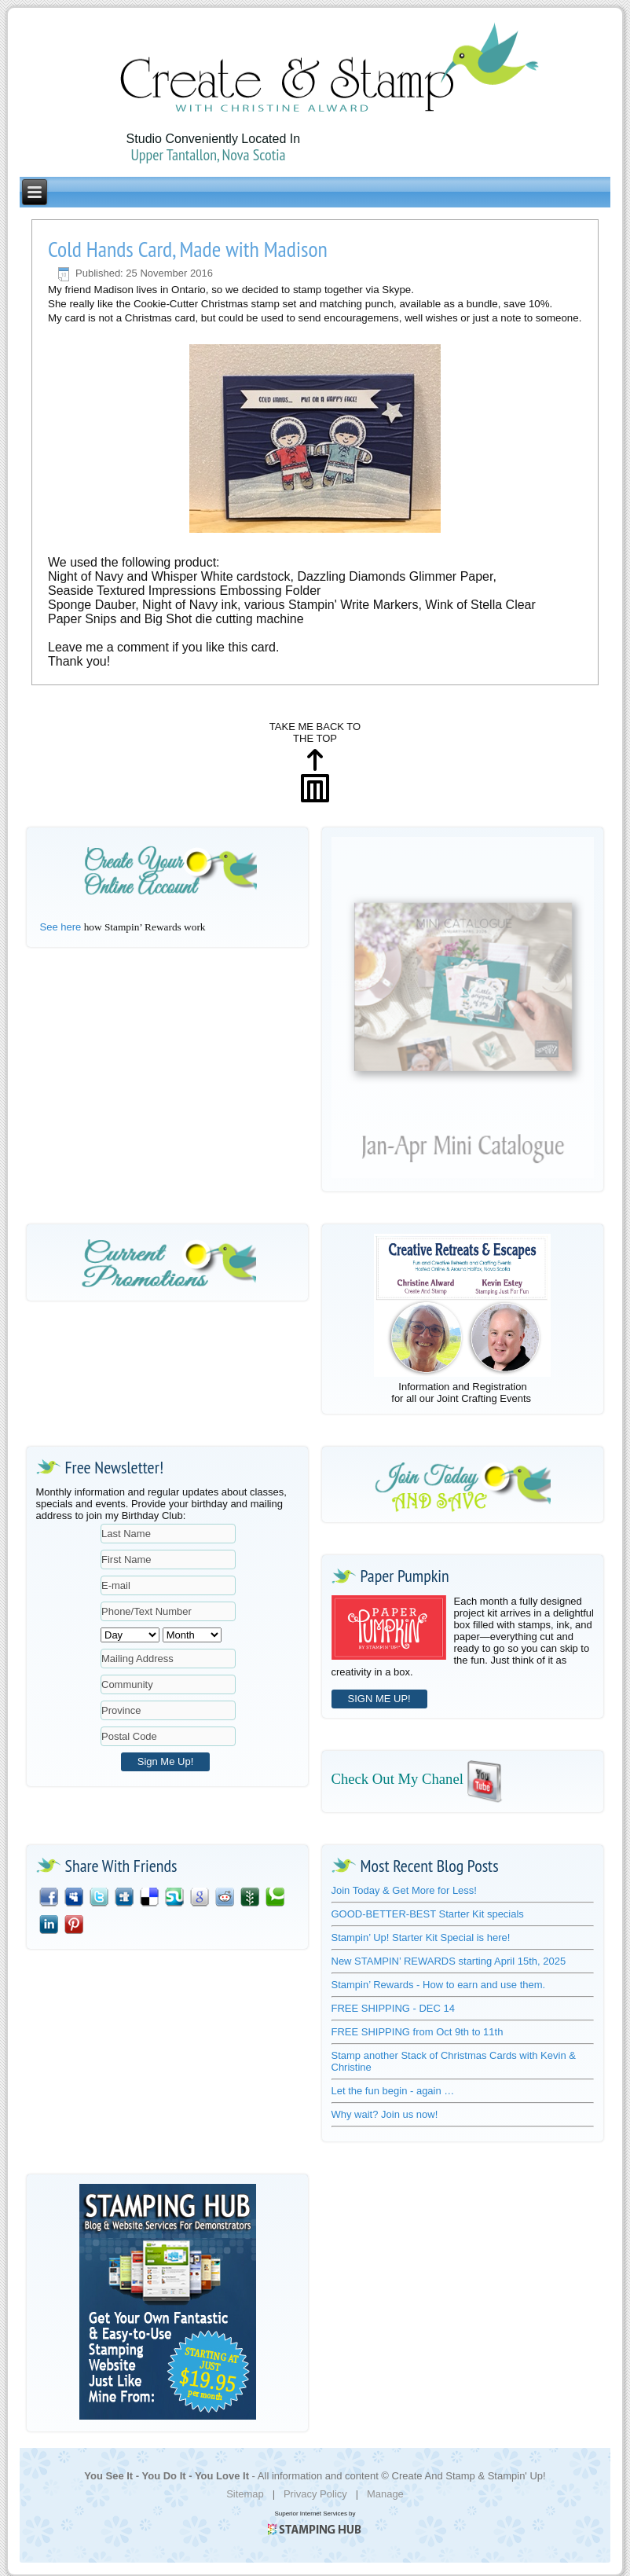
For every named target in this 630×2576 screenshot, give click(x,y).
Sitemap (245, 2494)
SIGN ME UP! (379, 1698)
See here (61, 927)
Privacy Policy (315, 2494)
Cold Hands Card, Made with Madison (188, 248)
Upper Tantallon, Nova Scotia (207, 155)
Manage (385, 2494)
